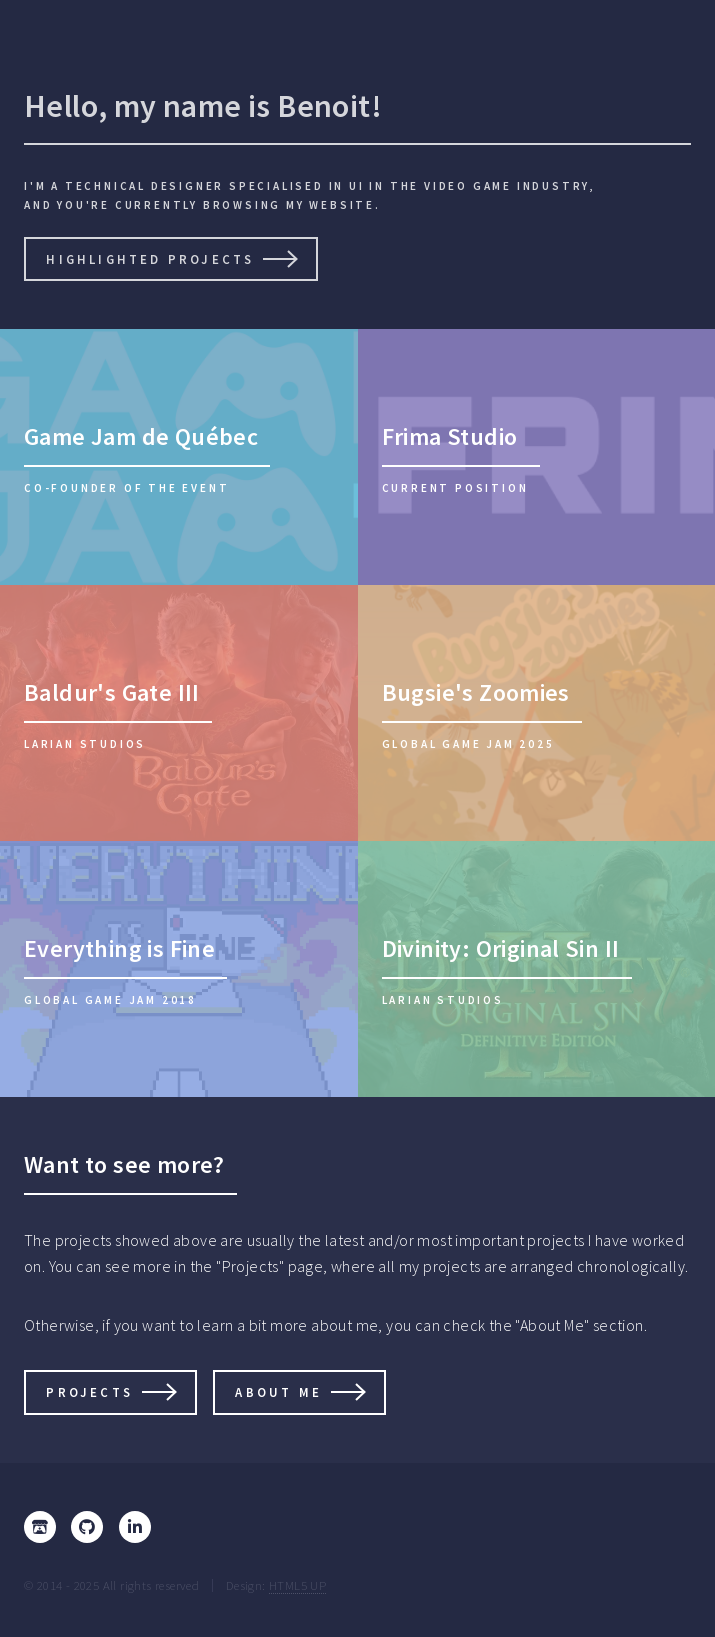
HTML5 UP (297, 1585)
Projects (89, 1392)
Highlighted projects (150, 259)
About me (278, 1392)
